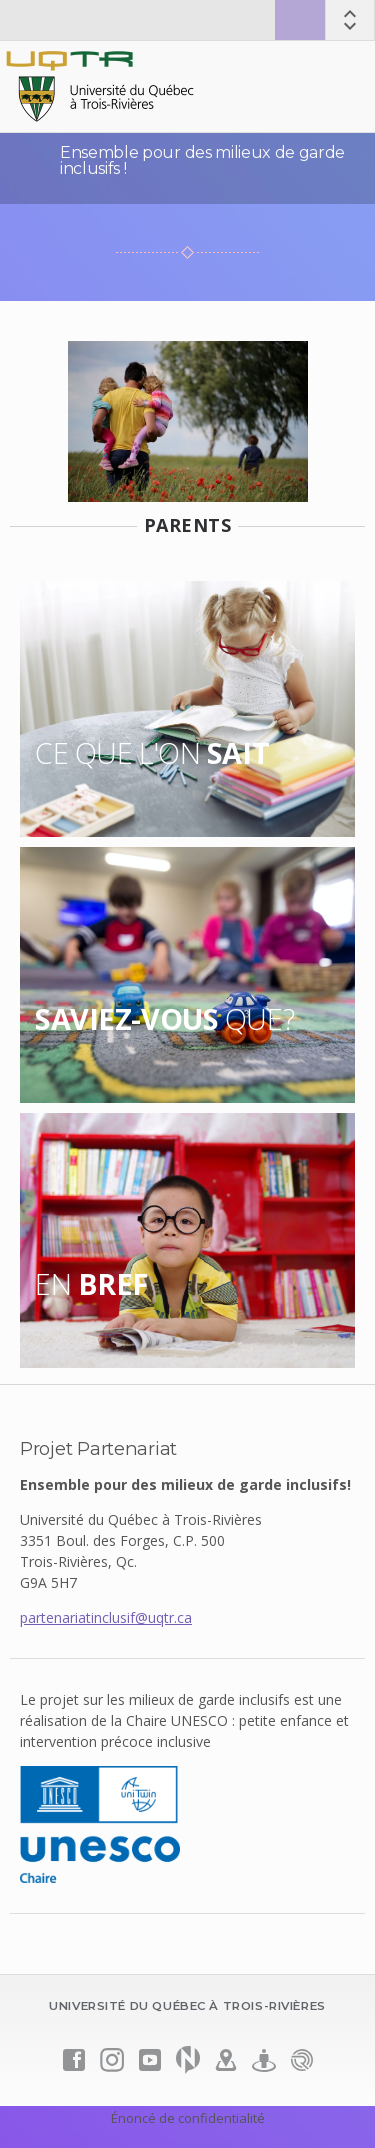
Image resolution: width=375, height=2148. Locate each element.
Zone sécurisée (300, 20)
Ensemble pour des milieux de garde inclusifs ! (202, 160)
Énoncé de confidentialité (188, 2118)
